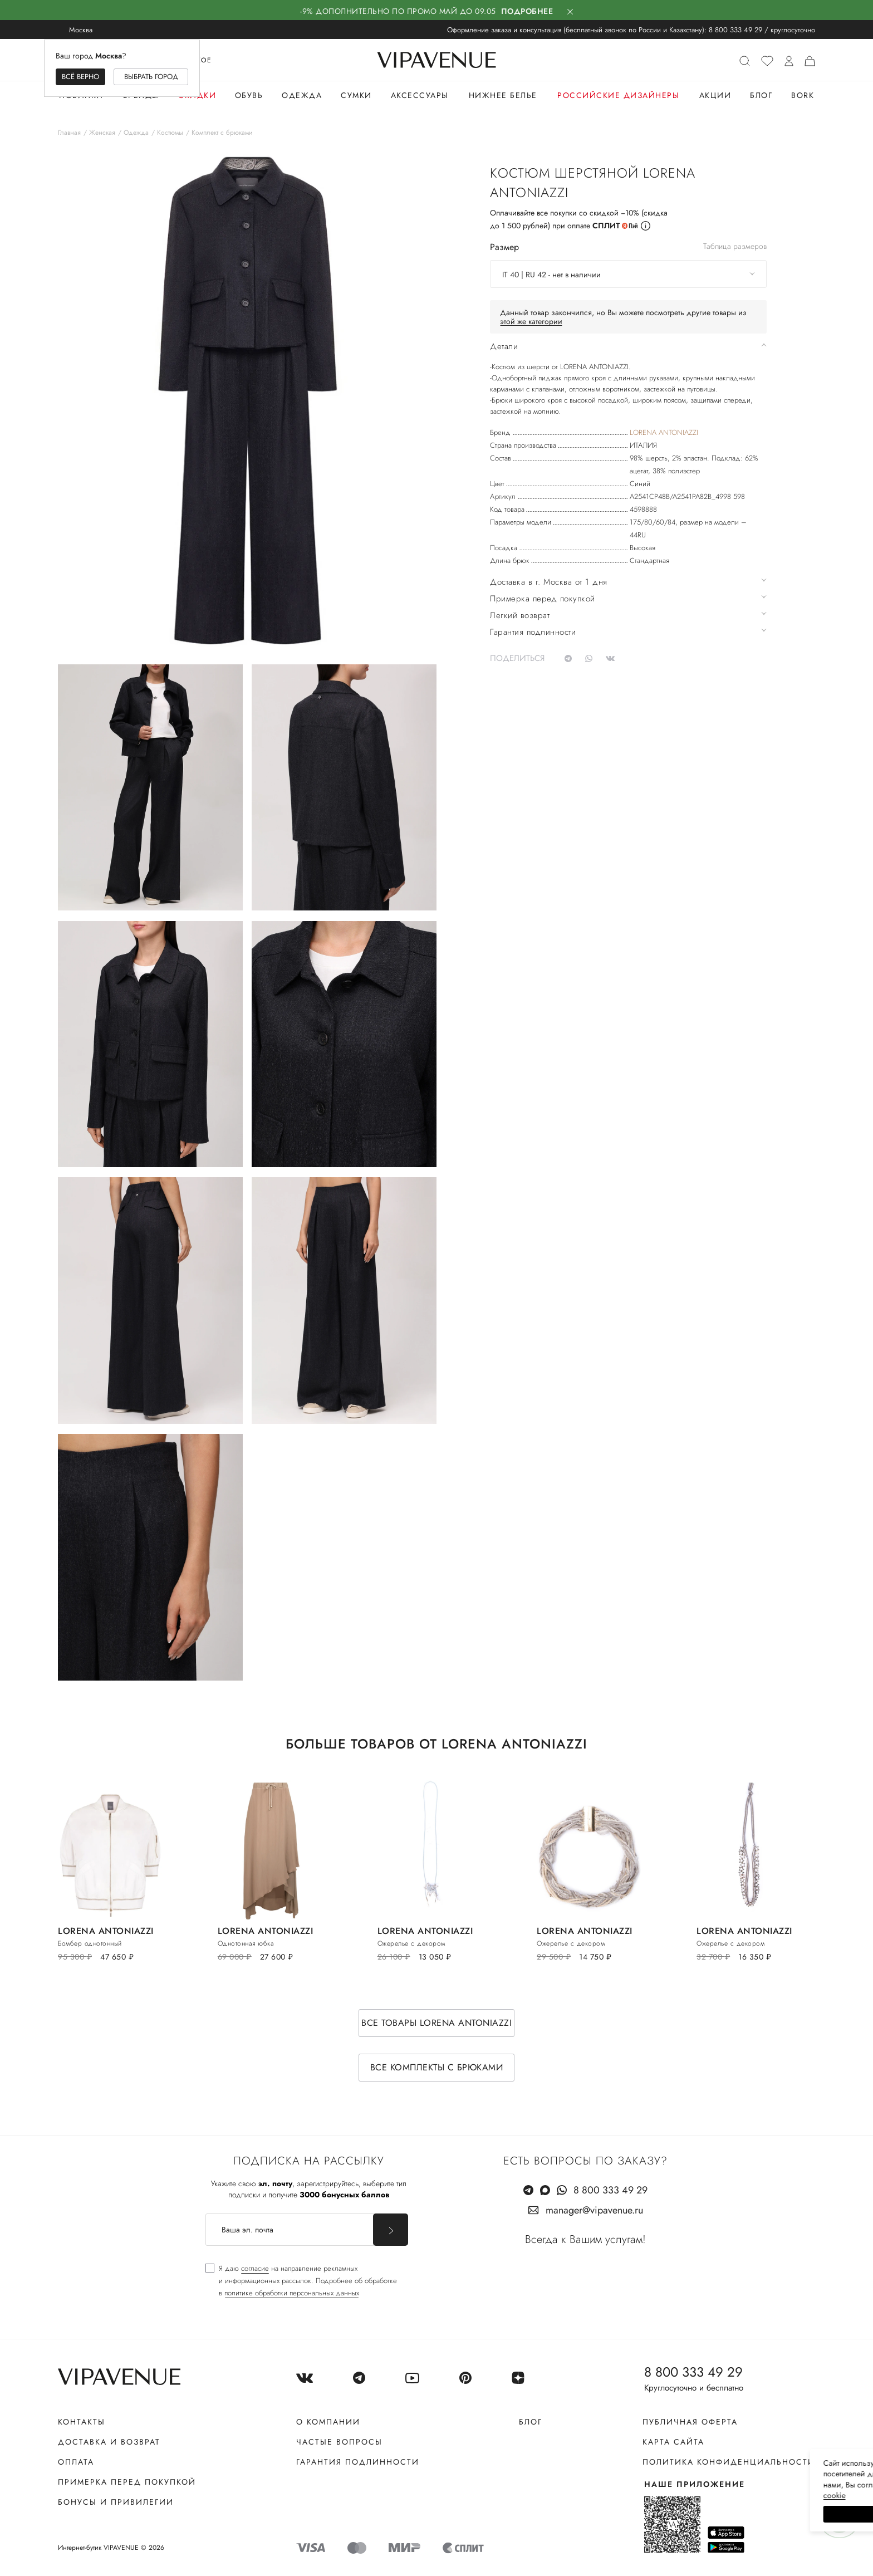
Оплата (76, 2461)
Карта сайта (673, 2441)
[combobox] (628, 274)
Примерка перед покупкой (127, 2481)
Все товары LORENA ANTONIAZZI (436, 2022)
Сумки (356, 95)
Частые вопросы (339, 2441)
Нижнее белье (503, 95)
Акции (715, 95)
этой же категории (531, 321)
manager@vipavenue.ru (594, 2210)
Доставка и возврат (109, 2441)
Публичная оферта (690, 2421)
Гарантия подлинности (357, 2461)
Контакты (81, 2421)
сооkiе (654, 2495)
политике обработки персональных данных (291, 2293)
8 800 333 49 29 (735, 30)
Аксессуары (420, 95)
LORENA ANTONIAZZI (664, 432)
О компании (328, 2421)
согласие (255, 2268)
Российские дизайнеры (618, 95)
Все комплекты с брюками (436, 2067)
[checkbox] (301, 2280)
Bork (802, 95)
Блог (761, 95)
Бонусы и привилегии (116, 2502)
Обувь (249, 95)
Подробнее (527, 11)
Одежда (302, 95)
